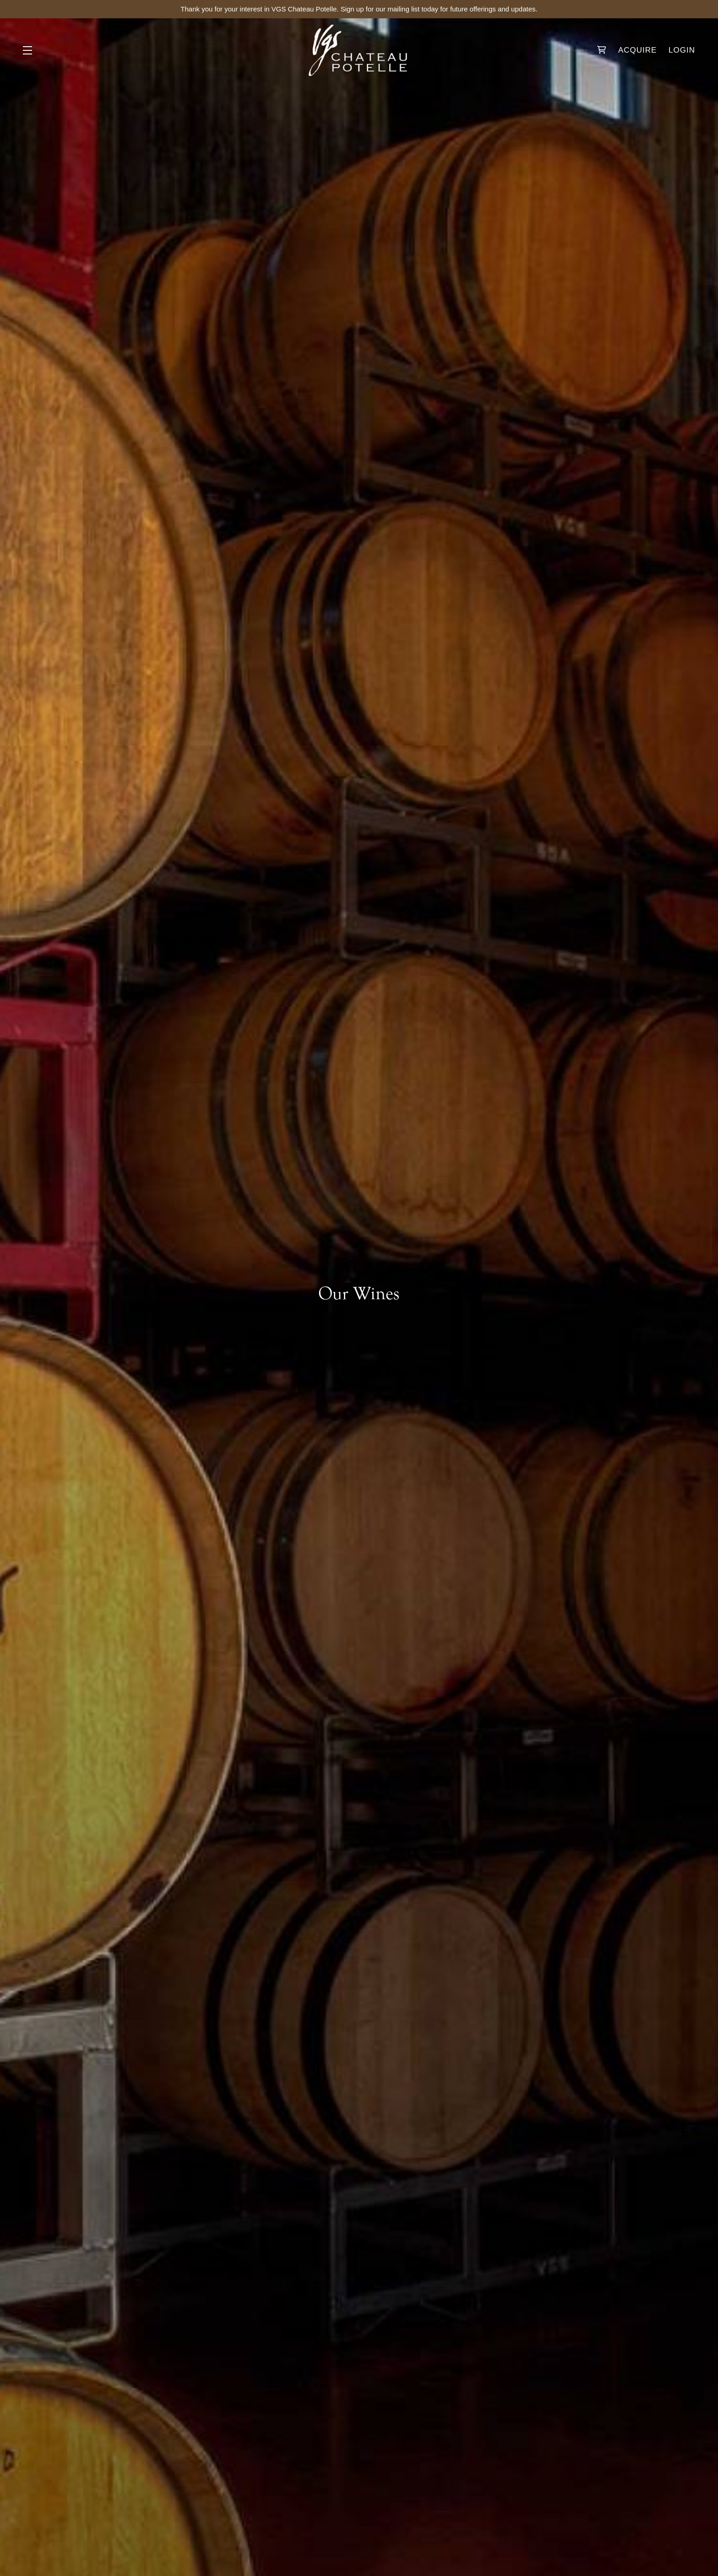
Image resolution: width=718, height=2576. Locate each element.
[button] (30, 50)
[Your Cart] (601, 50)
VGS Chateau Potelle (359, 50)
